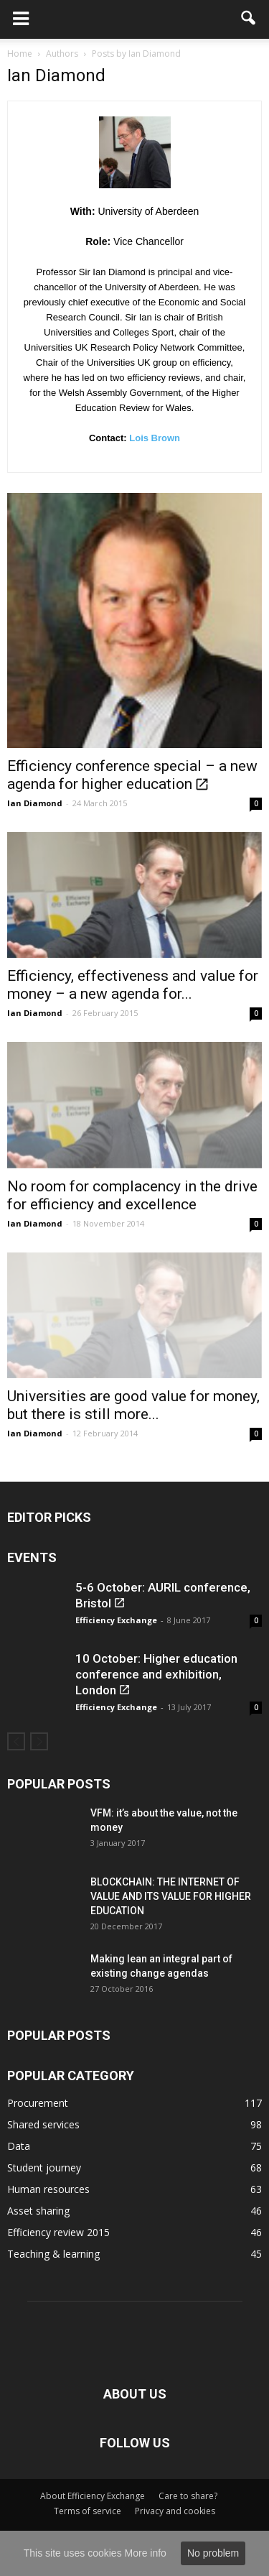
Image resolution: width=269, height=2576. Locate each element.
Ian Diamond (34, 803)
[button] (249, 19)
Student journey (44, 2167)
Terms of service (87, 2511)
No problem (213, 2553)
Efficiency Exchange (116, 1620)
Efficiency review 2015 (58, 2232)
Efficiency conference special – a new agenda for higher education (132, 775)
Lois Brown (154, 438)
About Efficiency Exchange (92, 2496)
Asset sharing (38, 2210)
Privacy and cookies (175, 2511)
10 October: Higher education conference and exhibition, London (156, 1674)
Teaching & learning (53, 2254)
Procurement (37, 2103)
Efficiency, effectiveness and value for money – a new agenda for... (132, 984)
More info (145, 2553)
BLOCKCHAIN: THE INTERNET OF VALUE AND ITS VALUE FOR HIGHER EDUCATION (170, 1896)
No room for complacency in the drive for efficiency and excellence (132, 1195)
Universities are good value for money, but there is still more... (133, 1405)
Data (18, 2146)
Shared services (43, 2124)
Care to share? (188, 2496)
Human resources (48, 2189)
